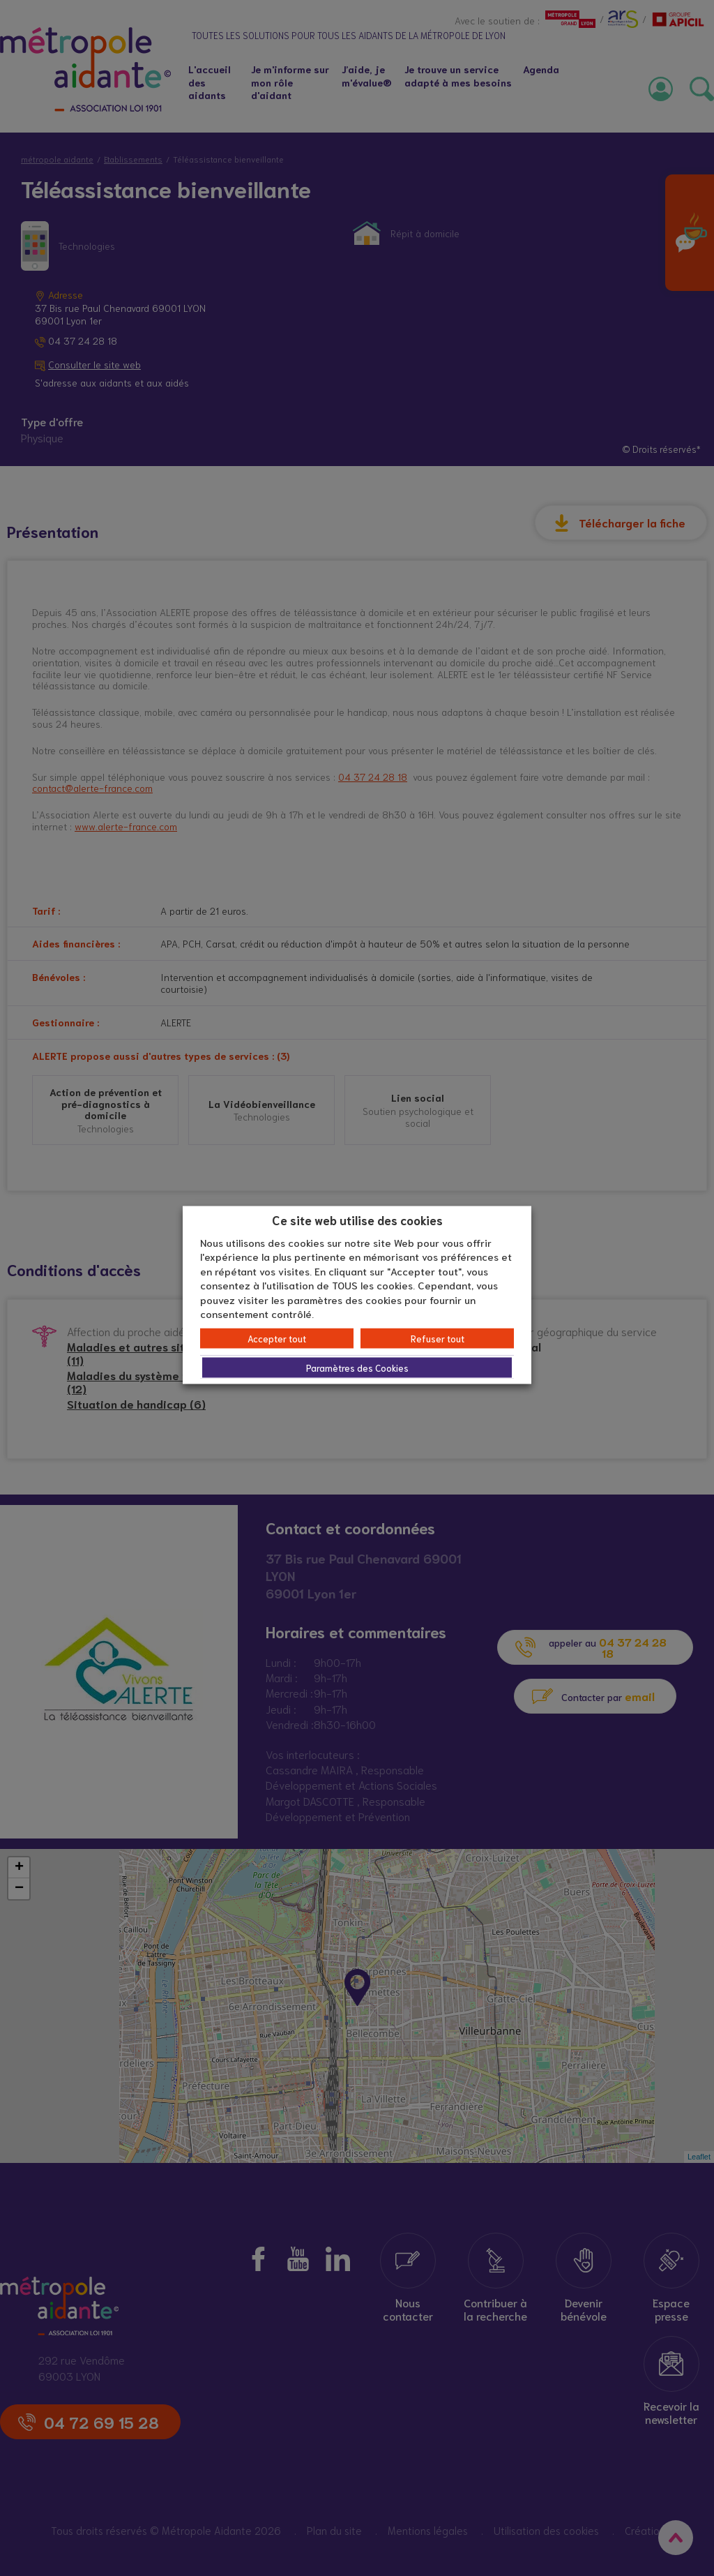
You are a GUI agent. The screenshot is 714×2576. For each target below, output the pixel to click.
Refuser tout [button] (437, 1338)
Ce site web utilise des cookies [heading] (357, 1219)
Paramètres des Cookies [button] (357, 1367)
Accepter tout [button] (277, 1338)
